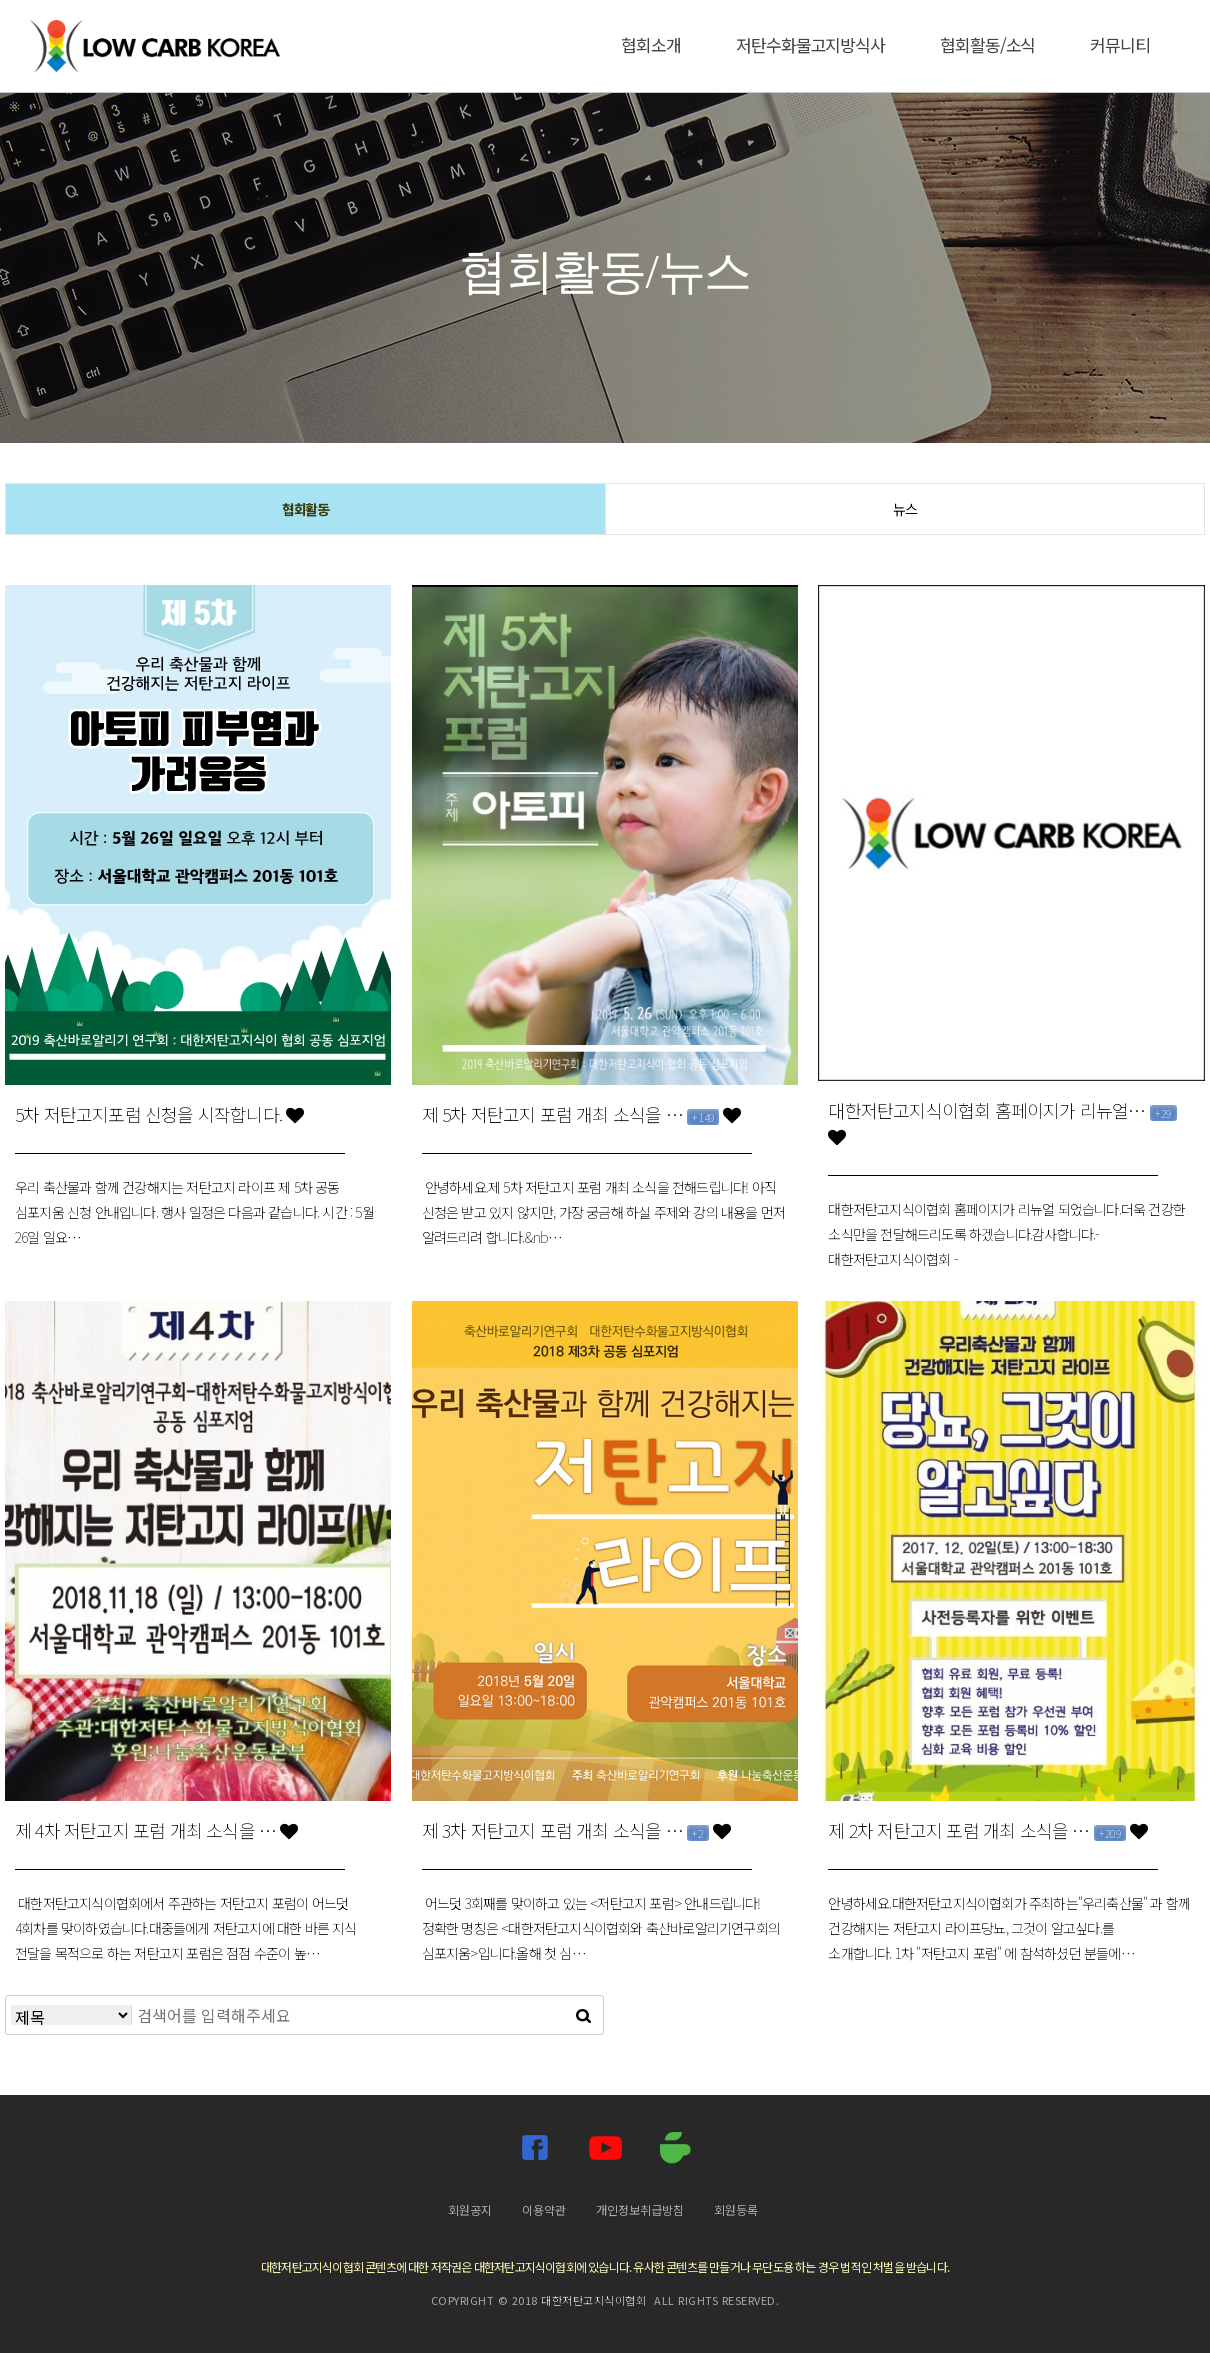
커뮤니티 (1120, 44)
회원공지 (470, 2209)
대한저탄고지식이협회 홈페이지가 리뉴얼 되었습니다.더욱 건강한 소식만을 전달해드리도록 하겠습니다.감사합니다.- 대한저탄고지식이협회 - (1006, 1234)
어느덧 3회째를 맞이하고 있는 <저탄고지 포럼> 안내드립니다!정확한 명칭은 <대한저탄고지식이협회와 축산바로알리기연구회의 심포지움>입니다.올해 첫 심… (601, 1928)
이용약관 (544, 2209)
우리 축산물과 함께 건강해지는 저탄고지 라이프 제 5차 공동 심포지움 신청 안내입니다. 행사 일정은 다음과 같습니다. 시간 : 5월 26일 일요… (194, 1212)
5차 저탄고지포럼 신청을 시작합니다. (159, 1114)
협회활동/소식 (987, 44)
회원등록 (736, 2209)
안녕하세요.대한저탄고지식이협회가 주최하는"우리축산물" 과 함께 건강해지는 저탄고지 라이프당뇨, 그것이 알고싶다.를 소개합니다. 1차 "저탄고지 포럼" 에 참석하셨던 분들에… (1009, 1928)
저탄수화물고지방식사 (810, 44)
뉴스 (905, 509)
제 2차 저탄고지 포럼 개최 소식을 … (987, 1830)
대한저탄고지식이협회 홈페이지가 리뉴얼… (1002, 1122)
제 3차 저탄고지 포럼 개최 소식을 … (576, 1830)
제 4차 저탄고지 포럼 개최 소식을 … (156, 1830)
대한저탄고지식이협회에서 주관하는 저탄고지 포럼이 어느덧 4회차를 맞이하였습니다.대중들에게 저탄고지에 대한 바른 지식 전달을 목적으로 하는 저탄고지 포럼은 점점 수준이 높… (186, 1928)
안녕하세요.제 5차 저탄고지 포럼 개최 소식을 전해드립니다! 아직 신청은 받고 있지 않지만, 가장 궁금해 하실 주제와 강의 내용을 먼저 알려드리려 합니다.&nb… (604, 1212)
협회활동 (306, 509)
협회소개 (651, 44)
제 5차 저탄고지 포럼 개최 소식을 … (581, 1114)
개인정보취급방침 (640, 2209)
